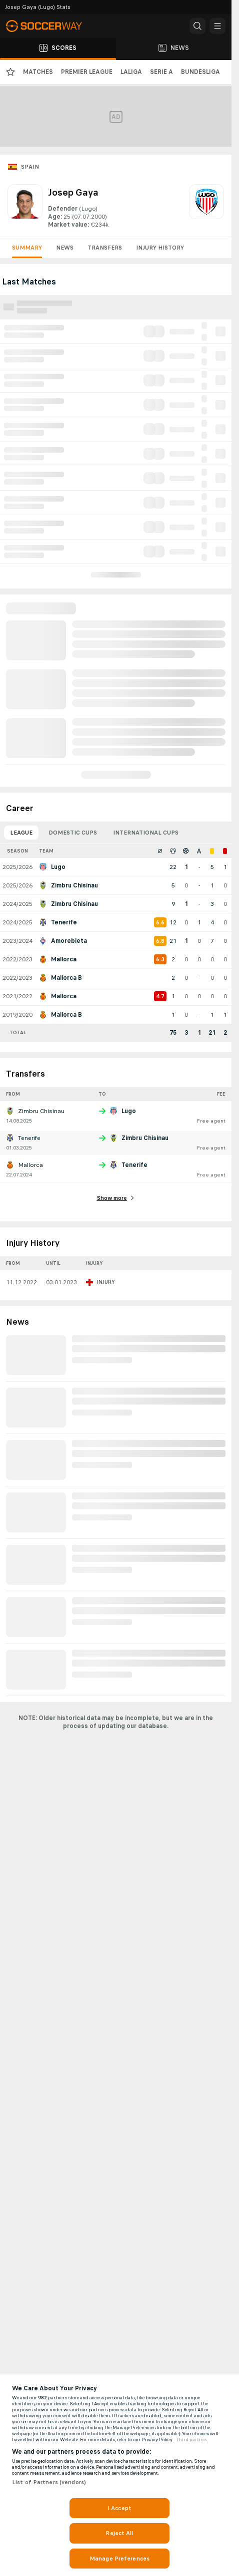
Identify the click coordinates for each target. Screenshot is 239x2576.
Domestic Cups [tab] (72, 832)
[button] (198, 26)
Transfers (105, 247)
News (65, 247)
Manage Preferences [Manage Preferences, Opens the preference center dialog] (120, 2558)
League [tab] (21, 832)
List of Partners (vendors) (49, 2482)
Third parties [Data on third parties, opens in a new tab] (191, 2440)
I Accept (120, 2508)
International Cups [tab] (145, 832)
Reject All (119, 2533)
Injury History (160, 247)
